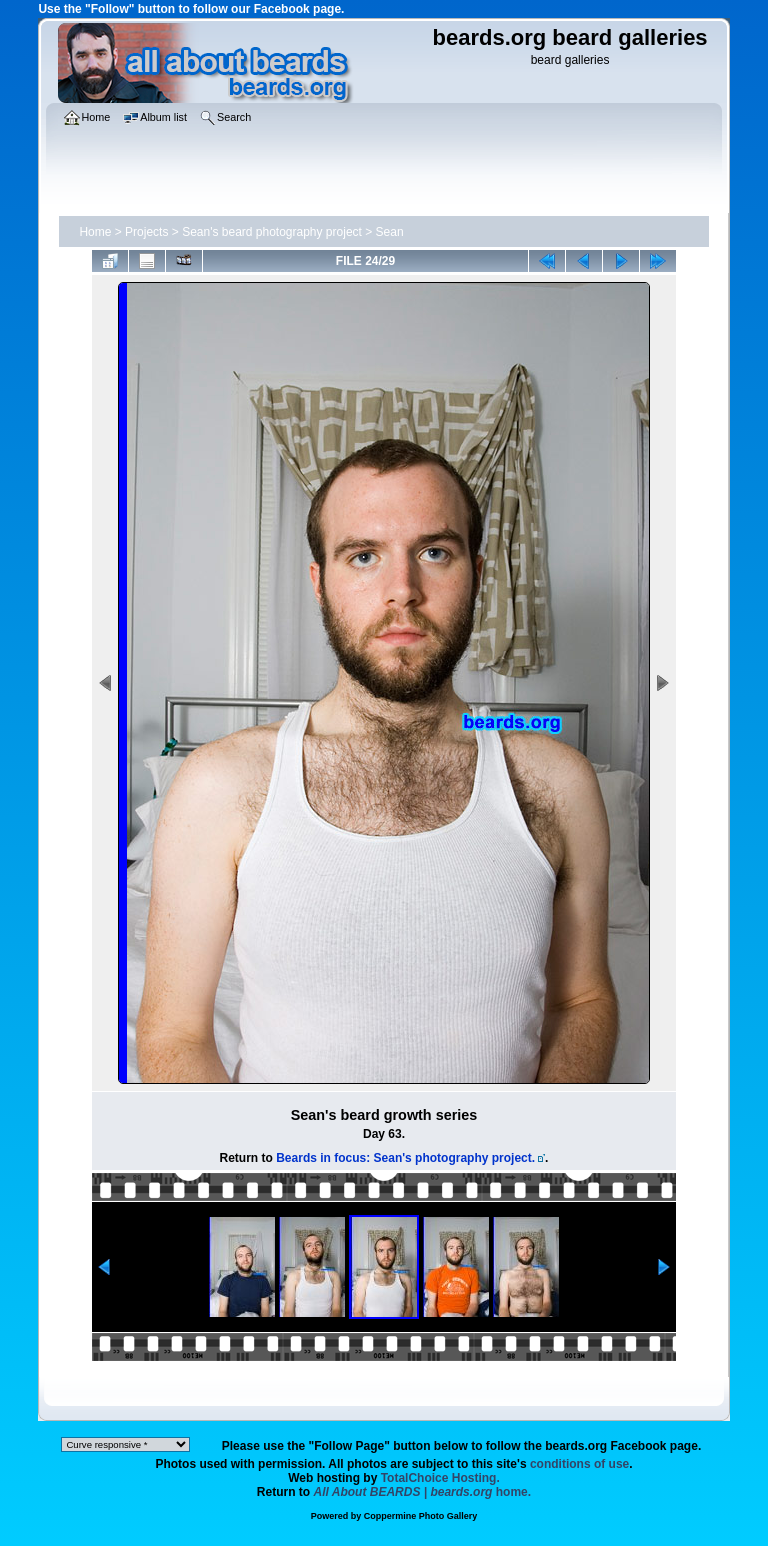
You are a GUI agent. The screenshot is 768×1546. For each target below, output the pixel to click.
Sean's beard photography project (272, 232)
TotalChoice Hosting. (440, 1478)
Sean (390, 232)
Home (95, 232)
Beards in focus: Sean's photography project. (405, 1158)
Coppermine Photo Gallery (421, 1516)
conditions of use (579, 1464)
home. (423, 1492)
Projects (146, 232)
